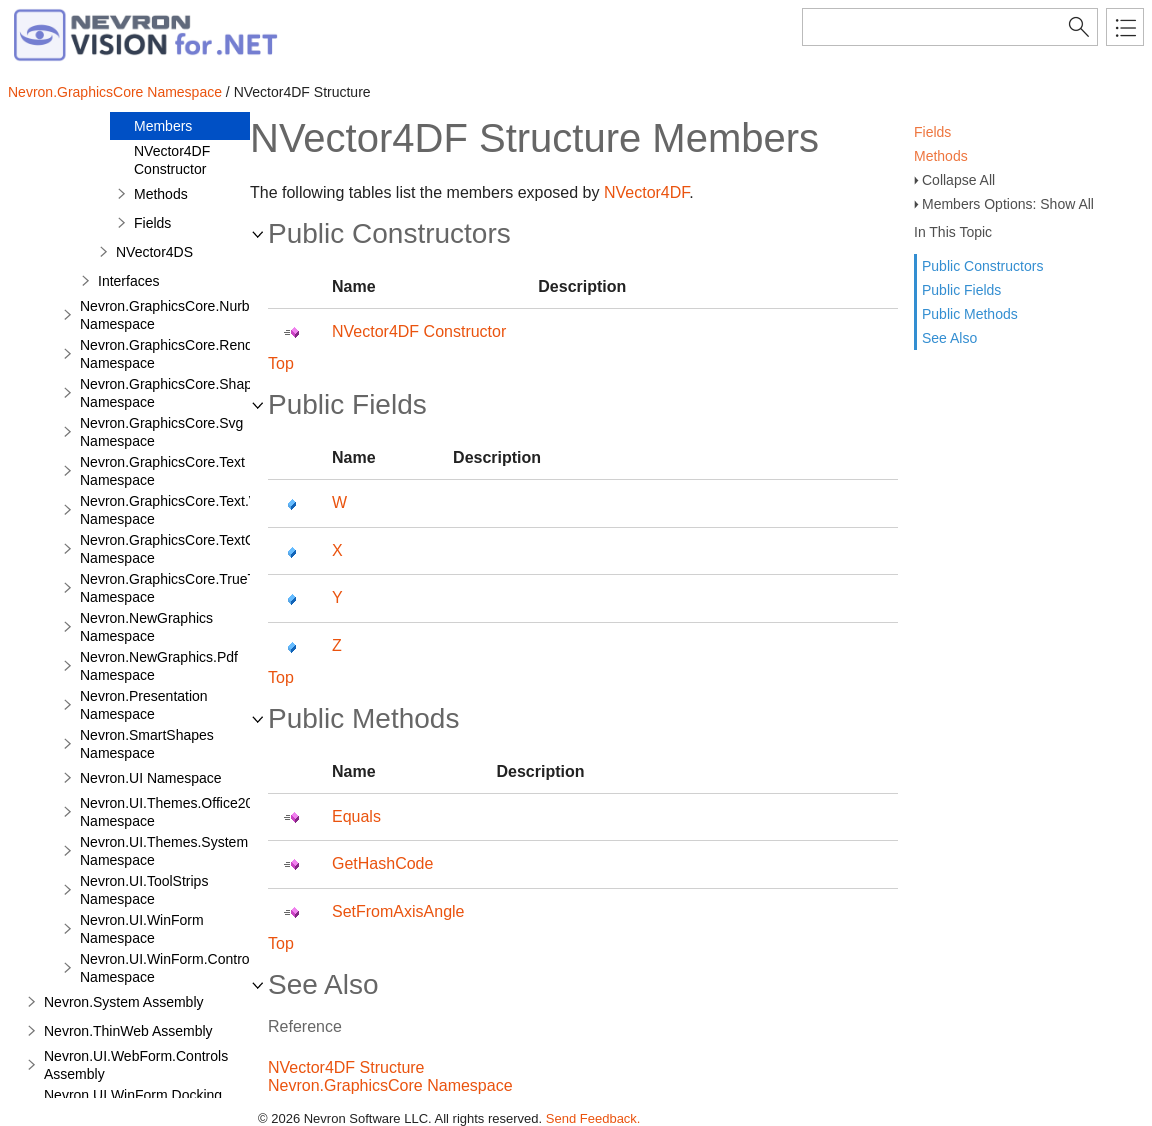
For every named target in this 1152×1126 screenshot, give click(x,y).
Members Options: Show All (1008, 204)
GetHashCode (382, 863)
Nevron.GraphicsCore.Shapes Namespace (173, 393)
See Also (949, 338)
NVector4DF (646, 192)
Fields (932, 132)
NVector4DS (154, 252)
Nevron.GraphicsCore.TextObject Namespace (182, 549)
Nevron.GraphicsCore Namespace (115, 92)
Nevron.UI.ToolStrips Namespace (144, 890)
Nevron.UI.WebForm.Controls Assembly (136, 1065)
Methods (941, 156)
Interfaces (128, 281)
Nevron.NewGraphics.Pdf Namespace (159, 666)
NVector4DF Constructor (172, 160)
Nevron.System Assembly (124, 1002)
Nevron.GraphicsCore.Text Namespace (162, 471)
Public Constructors (982, 266)
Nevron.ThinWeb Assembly (128, 1031)
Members (163, 126)
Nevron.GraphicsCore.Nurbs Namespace (168, 315)
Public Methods (970, 314)
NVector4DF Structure (346, 1067)
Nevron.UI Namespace (151, 778)
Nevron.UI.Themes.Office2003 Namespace (174, 812)
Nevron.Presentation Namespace (144, 705)
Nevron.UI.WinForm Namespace (142, 929)
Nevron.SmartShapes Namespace (147, 744)
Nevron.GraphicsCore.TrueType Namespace (179, 588)
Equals (356, 816)
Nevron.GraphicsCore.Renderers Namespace (182, 354)
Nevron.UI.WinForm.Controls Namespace (170, 968)
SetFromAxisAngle (398, 911)
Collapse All (958, 180)
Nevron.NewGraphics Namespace (146, 627)
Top (281, 363)
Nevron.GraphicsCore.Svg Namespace (161, 432)
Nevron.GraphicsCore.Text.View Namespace (179, 510)
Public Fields (961, 290)
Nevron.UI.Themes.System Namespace (164, 851)
